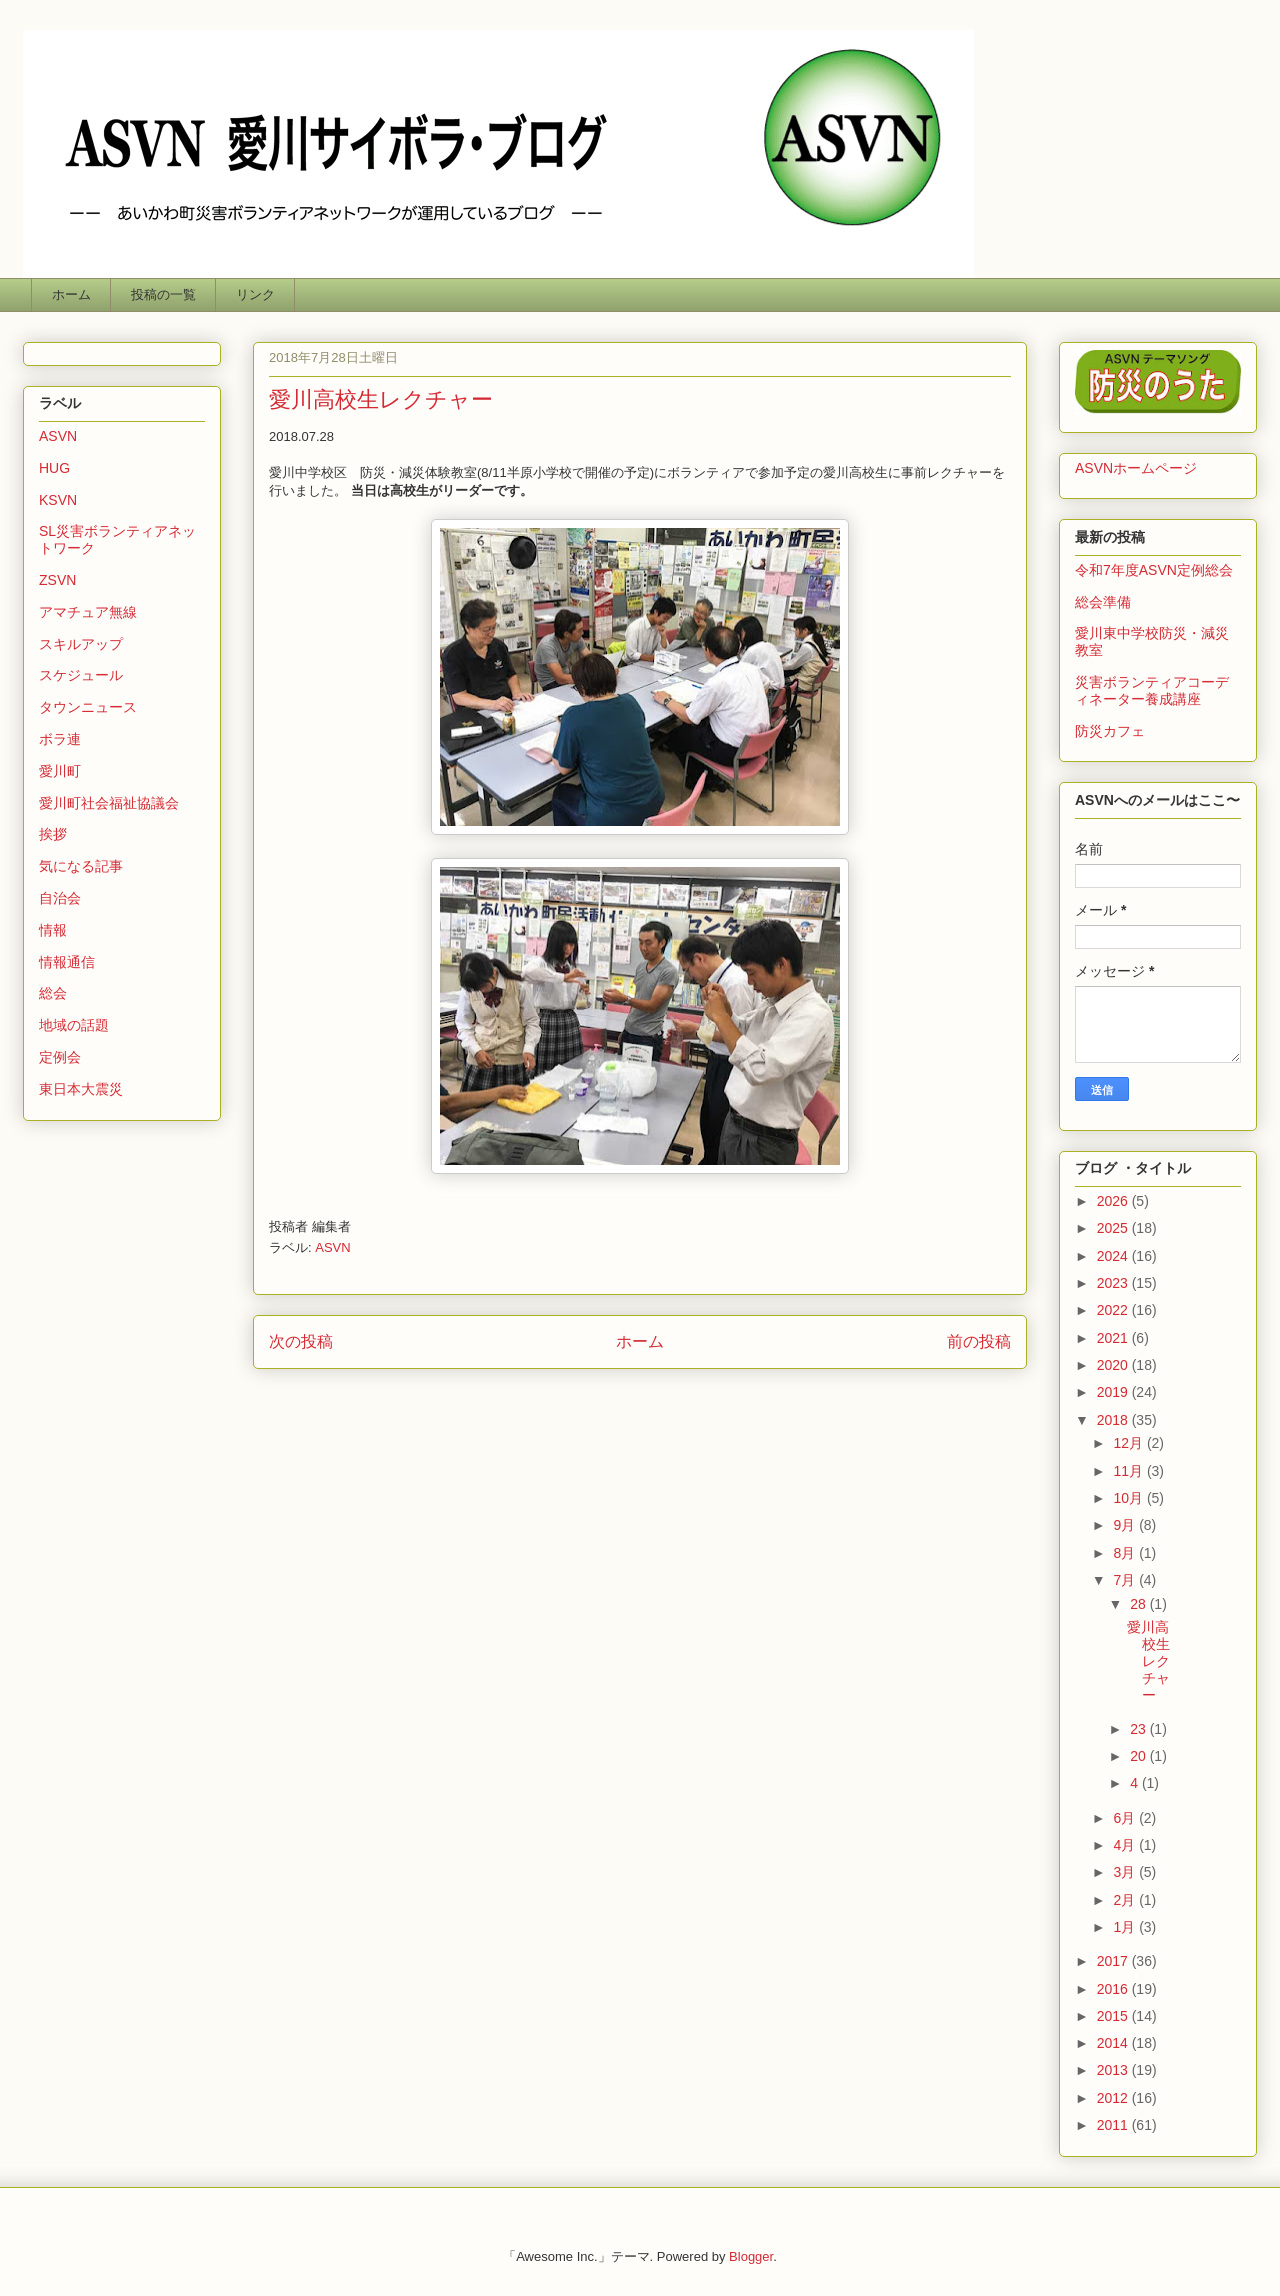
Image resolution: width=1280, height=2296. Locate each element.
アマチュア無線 (88, 612)
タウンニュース (88, 707)
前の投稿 (979, 1341)
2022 (1114, 1310)
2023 (1114, 1283)
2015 (1114, 2016)
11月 (1129, 1471)
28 (1139, 1604)
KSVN (58, 500)
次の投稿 (301, 1341)
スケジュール (81, 675)
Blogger (751, 2256)
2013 (1114, 2070)
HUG (54, 468)
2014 (1114, 2043)
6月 (1126, 1818)
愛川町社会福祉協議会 (109, 803)
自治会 (60, 898)
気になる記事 (81, 866)
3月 (1126, 1872)
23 (1139, 1729)
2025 (1114, 1228)
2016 (1114, 1989)
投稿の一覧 (163, 294)
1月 (1126, 1927)
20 (1139, 1756)
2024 (1114, 1256)
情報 (53, 930)
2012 (1114, 2098)
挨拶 (53, 834)
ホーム (71, 294)
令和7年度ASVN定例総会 (1154, 570)
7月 (1126, 1580)
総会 (53, 993)
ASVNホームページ (1136, 468)
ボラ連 (60, 739)
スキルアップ (81, 644)
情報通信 (67, 962)
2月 (1126, 1900)
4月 (1126, 1845)
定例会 (60, 1057)
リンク (255, 294)
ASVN (332, 1247)
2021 (1114, 1338)
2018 (1114, 1420)
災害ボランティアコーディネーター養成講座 (1152, 690)
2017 (1114, 1961)
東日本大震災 (81, 1089)
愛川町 (60, 771)
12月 (1129, 1443)
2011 (1114, 2125)
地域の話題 (74, 1025)
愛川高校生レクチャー (1148, 1660)
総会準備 (1103, 602)
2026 (1114, 1201)
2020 (1114, 1365)
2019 (1114, 1392)
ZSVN (57, 580)
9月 (1126, 1525)
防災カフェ (1110, 731)
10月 (1129, 1498)
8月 (1126, 1553)
